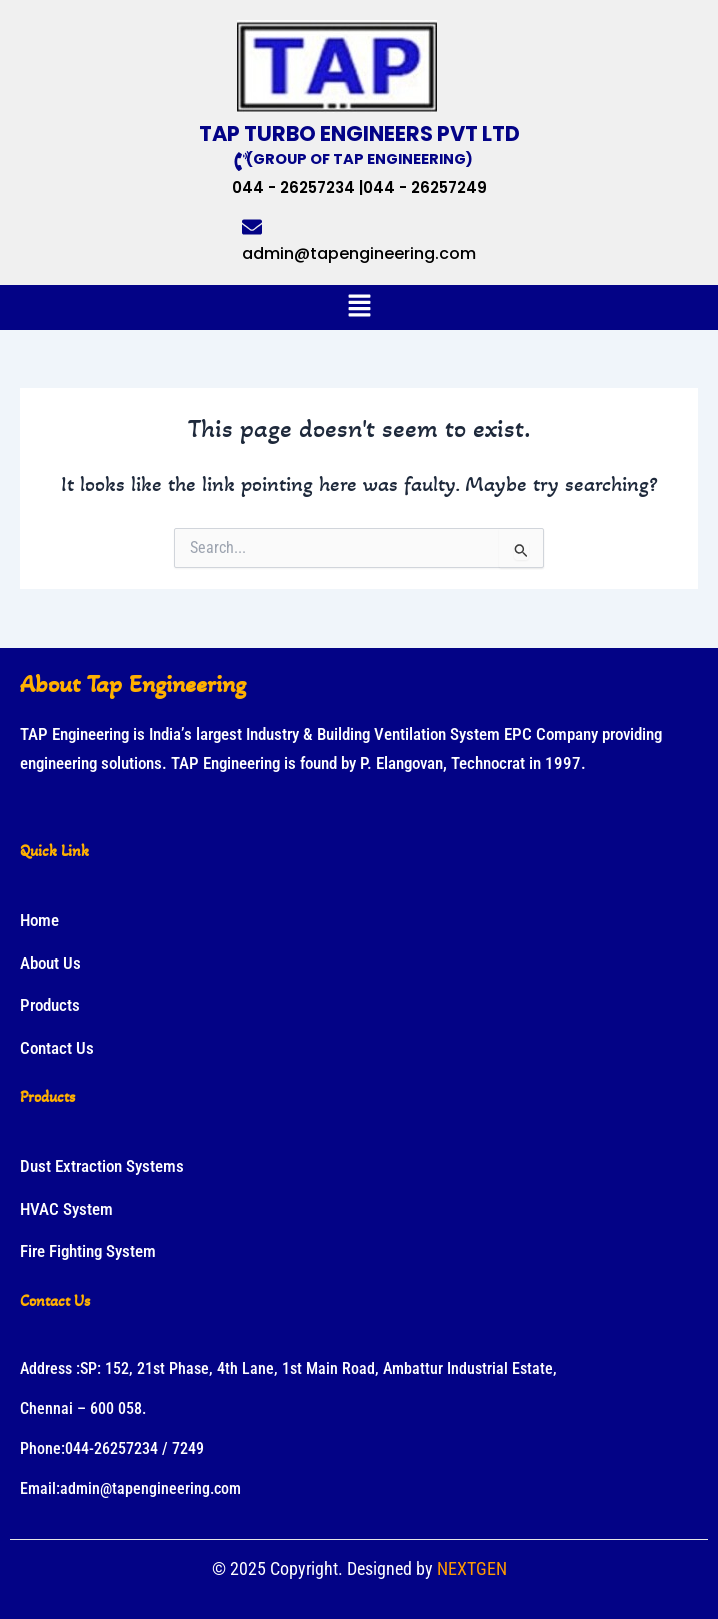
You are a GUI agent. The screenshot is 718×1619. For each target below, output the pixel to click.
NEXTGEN (472, 1568)
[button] (359, 307)
